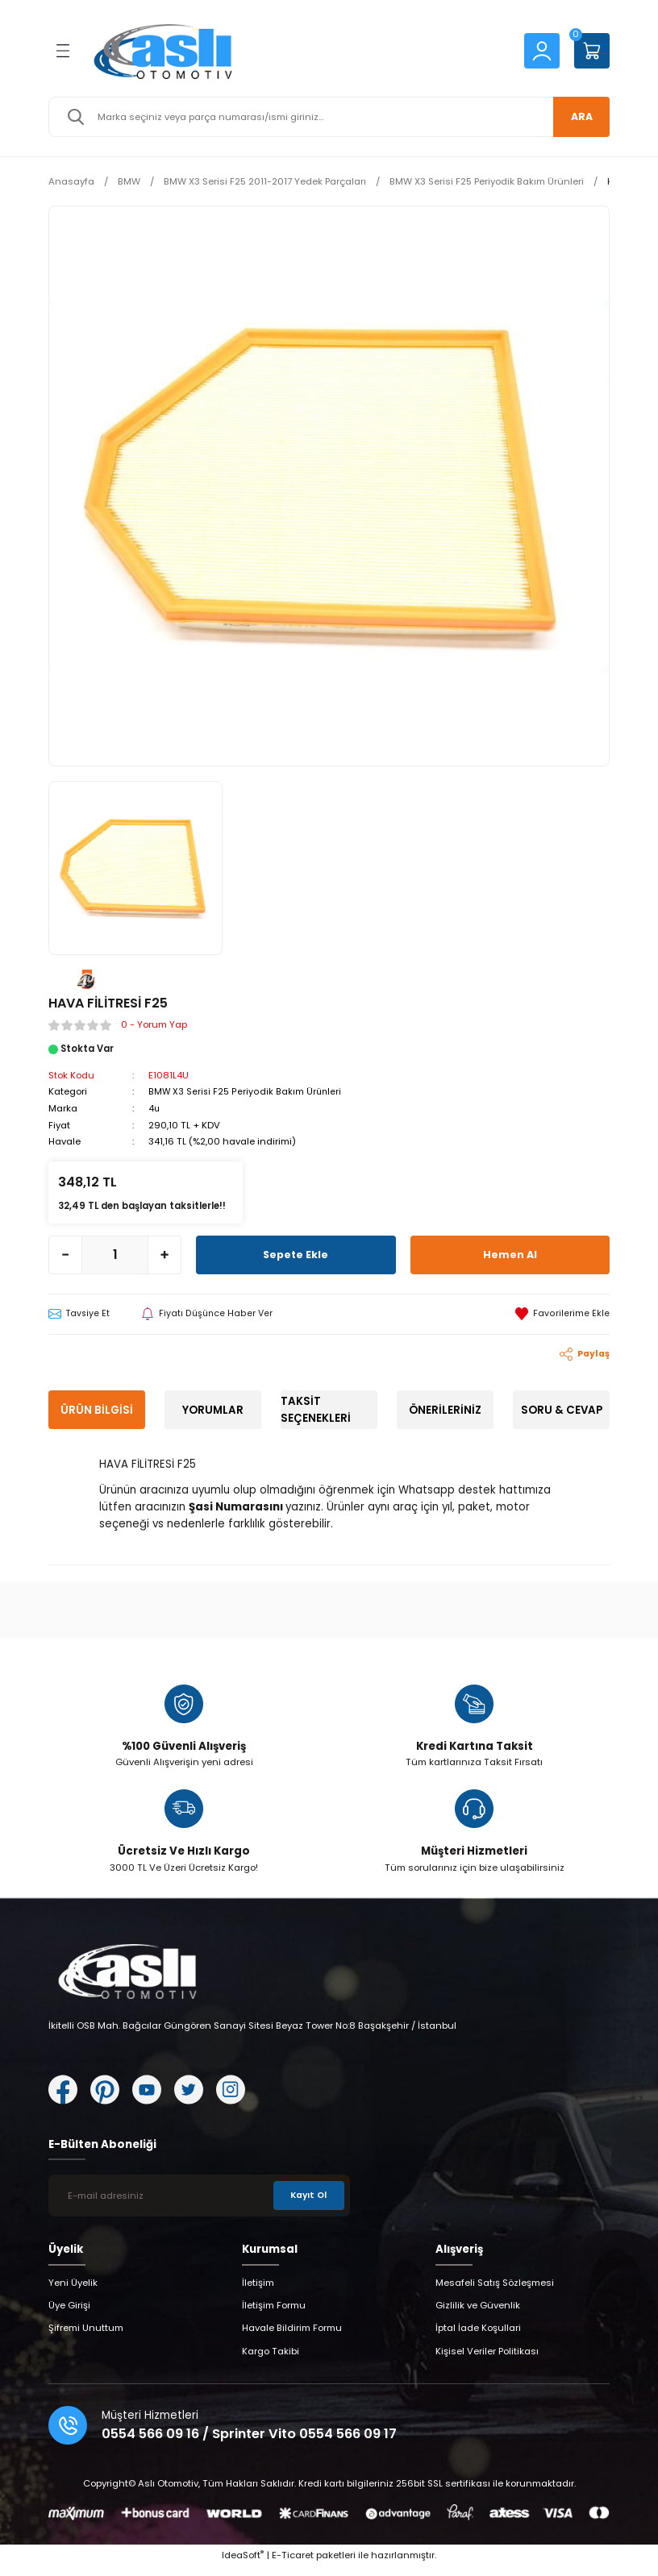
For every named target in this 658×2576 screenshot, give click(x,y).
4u (154, 1107)
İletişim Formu (274, 2314)
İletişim (258, 2291)
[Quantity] (114, 1253)
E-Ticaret (293, 2563)
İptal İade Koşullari (478, 2337)
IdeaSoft (243, 2563)
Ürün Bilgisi (96, 1409)
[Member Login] (542, 50)
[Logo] (296, 50)
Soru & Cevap (561, 1409)
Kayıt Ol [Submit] (307, 2204)
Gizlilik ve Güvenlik (477, 2314)
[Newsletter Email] (199, 2204)
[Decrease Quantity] (65, 1253)
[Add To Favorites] (563, 1312)
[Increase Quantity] (164, 1253)
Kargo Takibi (270, 2360)
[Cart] (592, 51)
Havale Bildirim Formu (292, 2337)
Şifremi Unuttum (85, 2337)
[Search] (329, 117)
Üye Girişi (69, 2314)
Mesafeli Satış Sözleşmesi (494, 2291)
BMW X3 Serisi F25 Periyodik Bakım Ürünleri (245, 1091)
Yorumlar (213, 1409)
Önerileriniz (445, 1409)
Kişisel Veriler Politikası (487, 2360)
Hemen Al (509, 1253)
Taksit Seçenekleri (316, 1409)
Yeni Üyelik (73, 2291)
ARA (576, 116)
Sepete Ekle (296, 1253)
